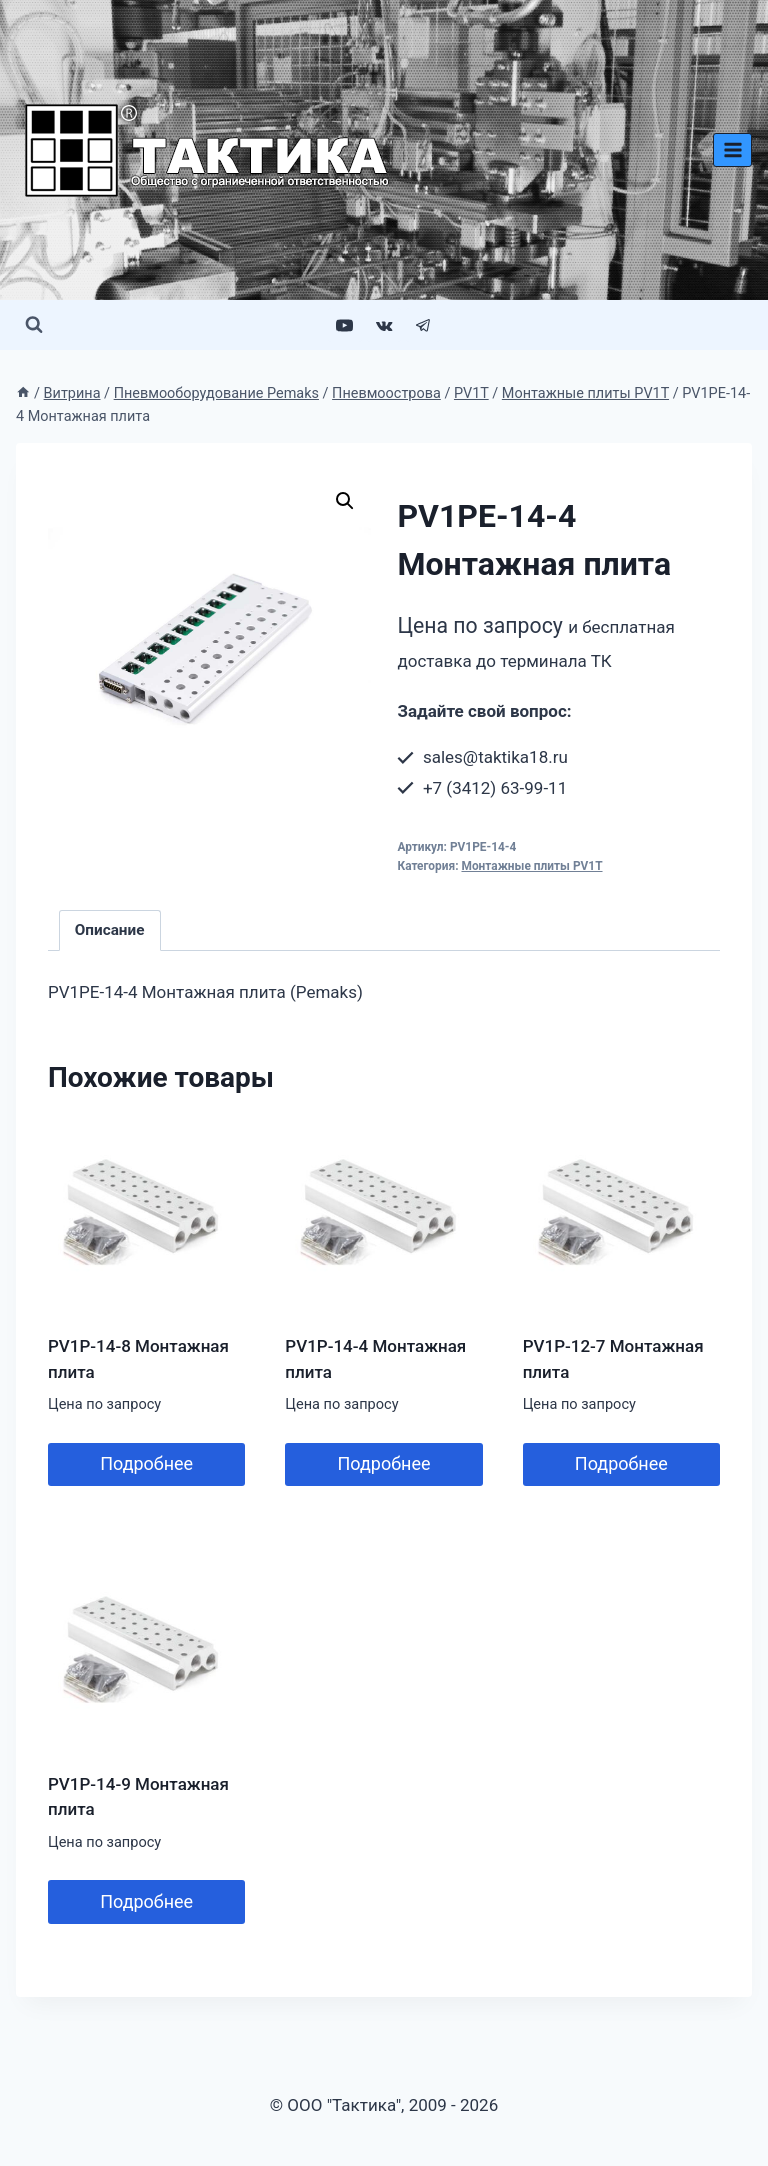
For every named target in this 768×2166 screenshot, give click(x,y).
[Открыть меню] (732, 149)
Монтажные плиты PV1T (531, 866)
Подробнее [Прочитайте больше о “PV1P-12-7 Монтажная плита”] (621, 1463)
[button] (345, 501)
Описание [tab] (110, 930)
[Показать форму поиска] (34, 325)
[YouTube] (345, 325)
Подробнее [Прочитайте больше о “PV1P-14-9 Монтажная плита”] (146, 1901)
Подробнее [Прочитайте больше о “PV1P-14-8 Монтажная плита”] (146, 1463)
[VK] (384, 325)
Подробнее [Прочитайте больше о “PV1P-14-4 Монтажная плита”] (383, 1463)
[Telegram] (423, 325)
